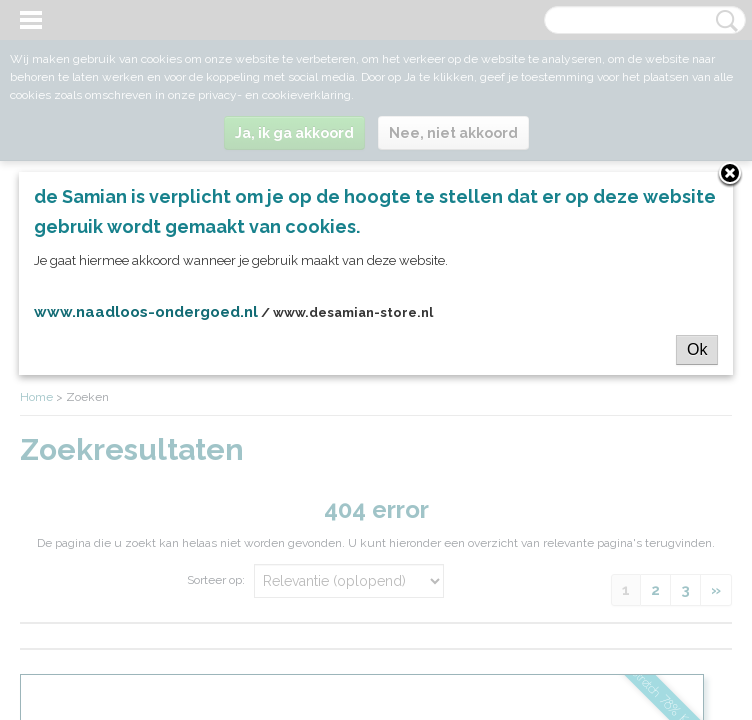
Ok (697, 349)
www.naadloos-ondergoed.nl (146, 312)
